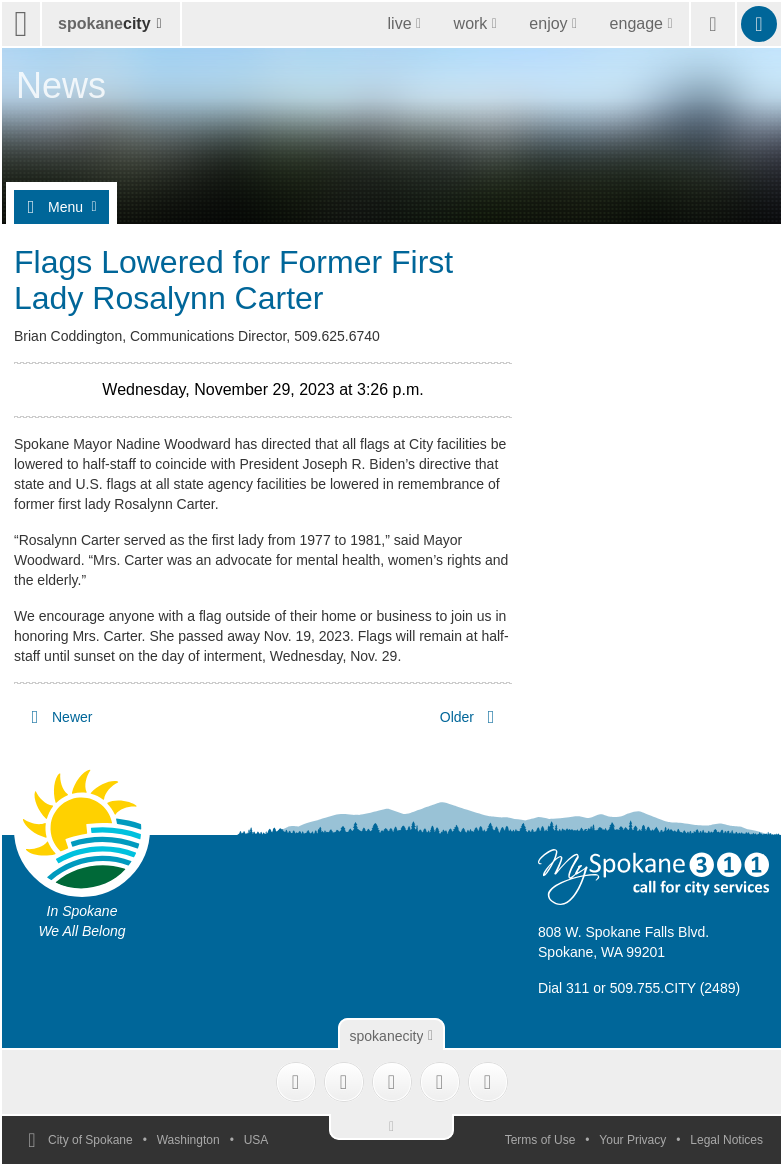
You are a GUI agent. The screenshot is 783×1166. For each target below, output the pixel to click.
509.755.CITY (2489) (675, 988)
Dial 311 (563, 988)
